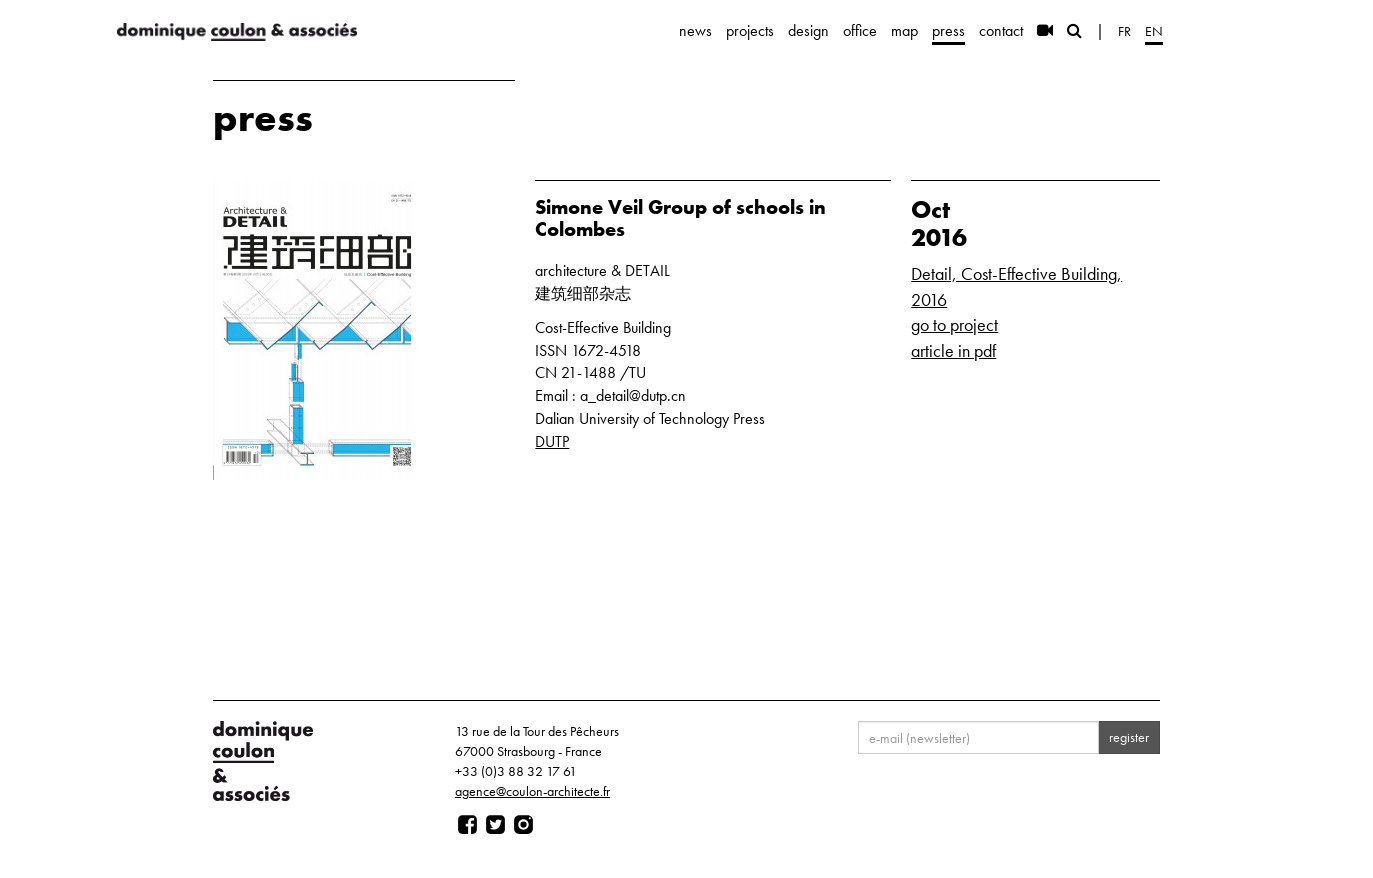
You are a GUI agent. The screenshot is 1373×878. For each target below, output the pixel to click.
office (860, 30)
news (695, 30)
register (1129, 737)
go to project (954, 324)
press (948, 30)
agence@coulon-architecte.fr (532, 791)
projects (750, 30)
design (808, 30)
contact (1001, 30)
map (904, 30)
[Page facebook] (467, 825)
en (1154, 31)
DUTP (552, 441)
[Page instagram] (523, 825)
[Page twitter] (495, 825)
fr (1124, 31)
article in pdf (953, 350)
